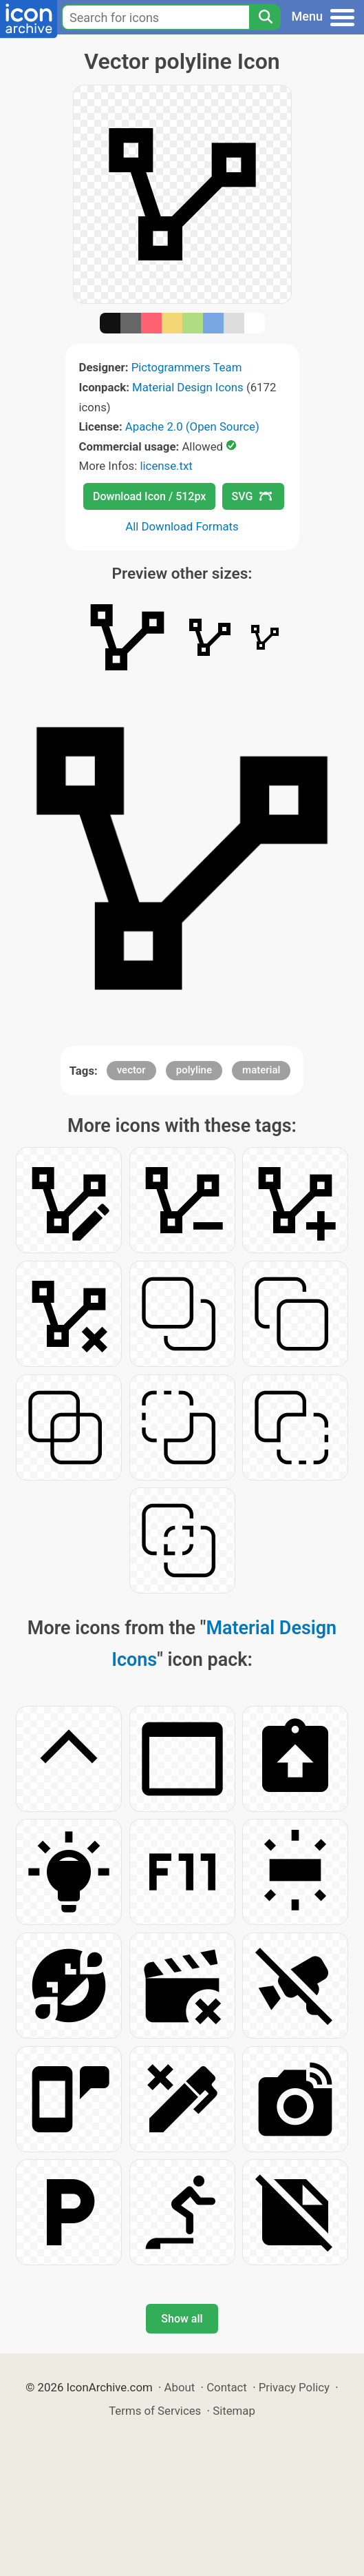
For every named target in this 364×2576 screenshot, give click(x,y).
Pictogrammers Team (186, 367)
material (261, 1070)
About (179, 2387)
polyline (194, 1070)
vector (131, 1070)
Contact (226, 2387)
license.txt (166, 466)
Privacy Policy (294, 2387)
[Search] (265, 17)
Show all (181, 2318)
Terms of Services (155, 2411)
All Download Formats (182, 526)
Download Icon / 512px (149, 496)
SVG (252, 496)
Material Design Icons (188, 387)
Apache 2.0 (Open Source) (192, 426)
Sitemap (234, 2411)
